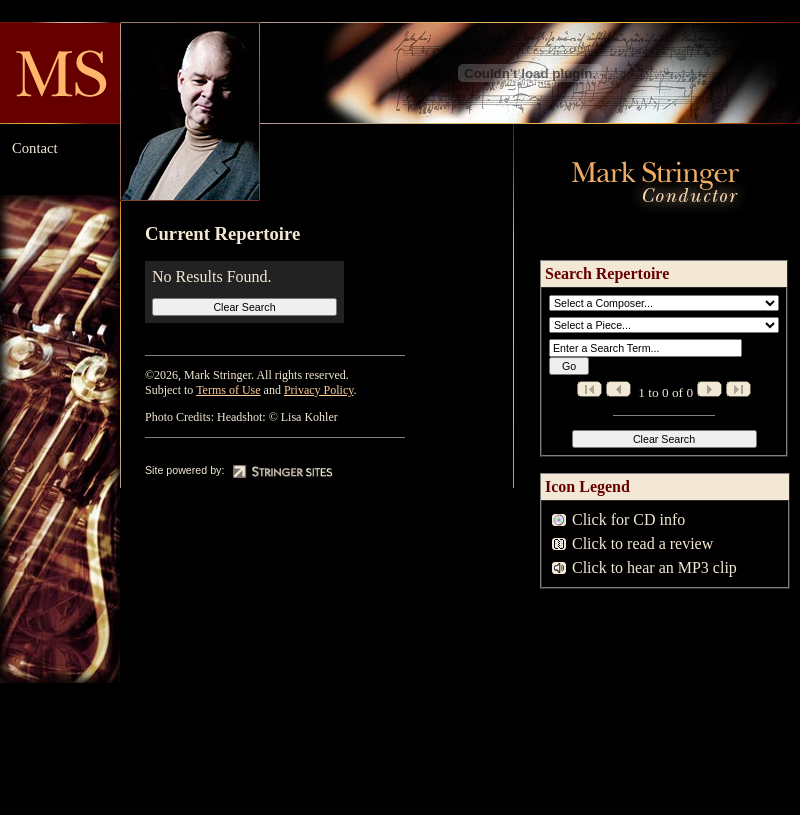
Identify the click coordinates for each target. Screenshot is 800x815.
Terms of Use (228, 390)
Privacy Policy (319, 390)
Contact (35, 148)
